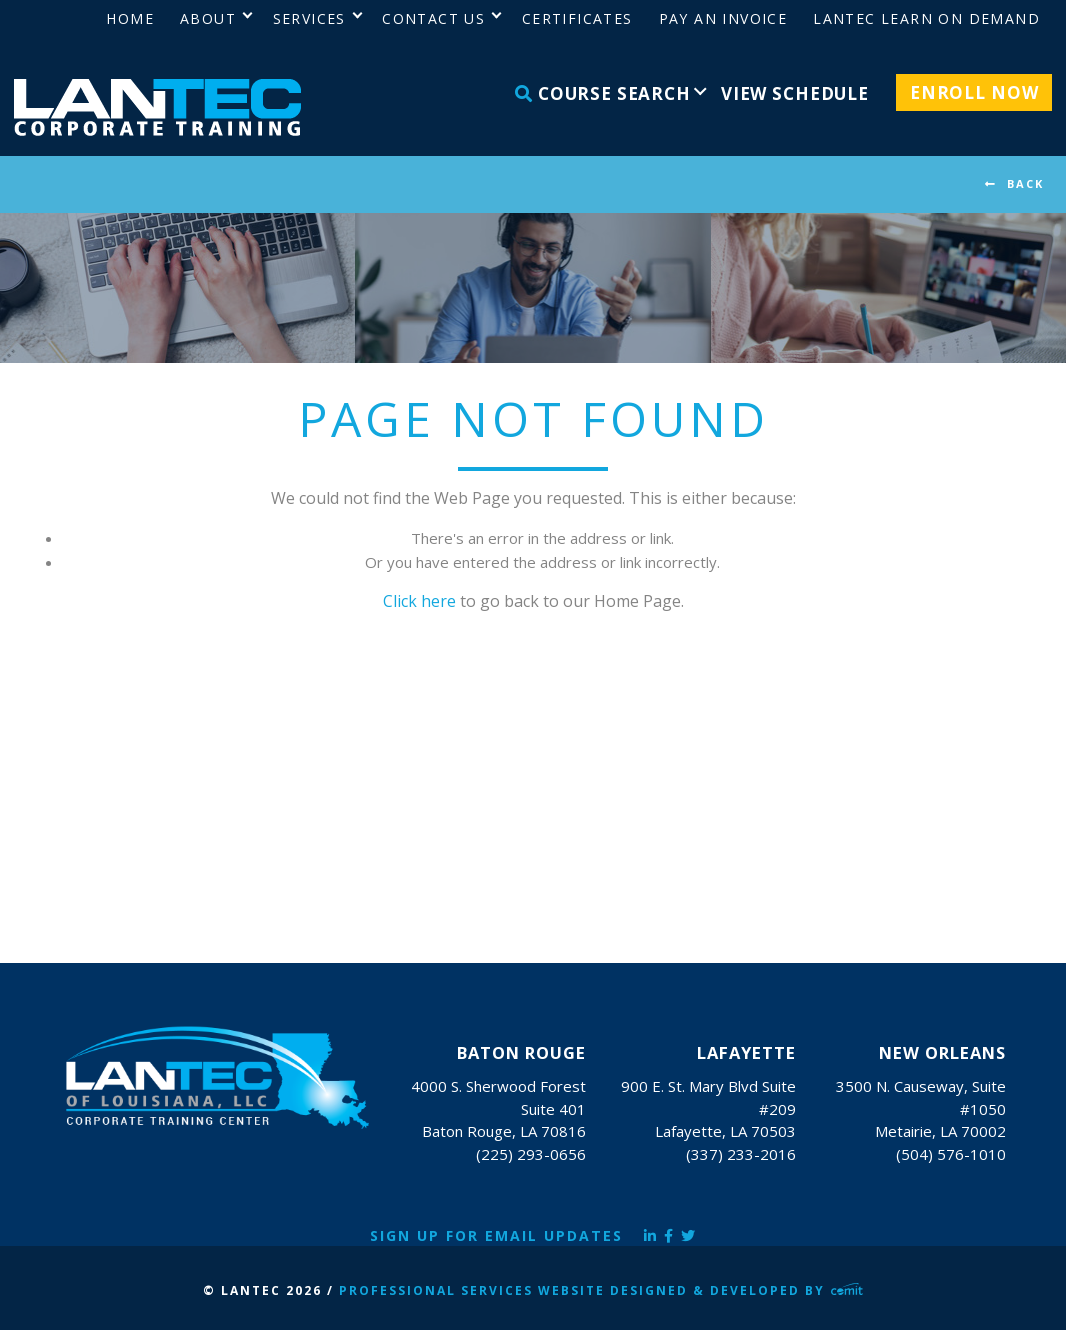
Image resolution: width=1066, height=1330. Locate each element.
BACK (1025, 183)
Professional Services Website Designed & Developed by (601, 1290)
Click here (419, 601)
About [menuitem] (208, 18)
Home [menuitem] (130, 18)
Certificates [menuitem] (577, 18)
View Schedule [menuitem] (795, 93)
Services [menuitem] (309, 18)
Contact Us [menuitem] (433, 18)
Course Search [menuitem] (603, 93)
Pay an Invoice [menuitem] (723, 18)
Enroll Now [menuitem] (974, 92)
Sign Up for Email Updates (496, 1235)
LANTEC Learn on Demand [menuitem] (926, 18)
